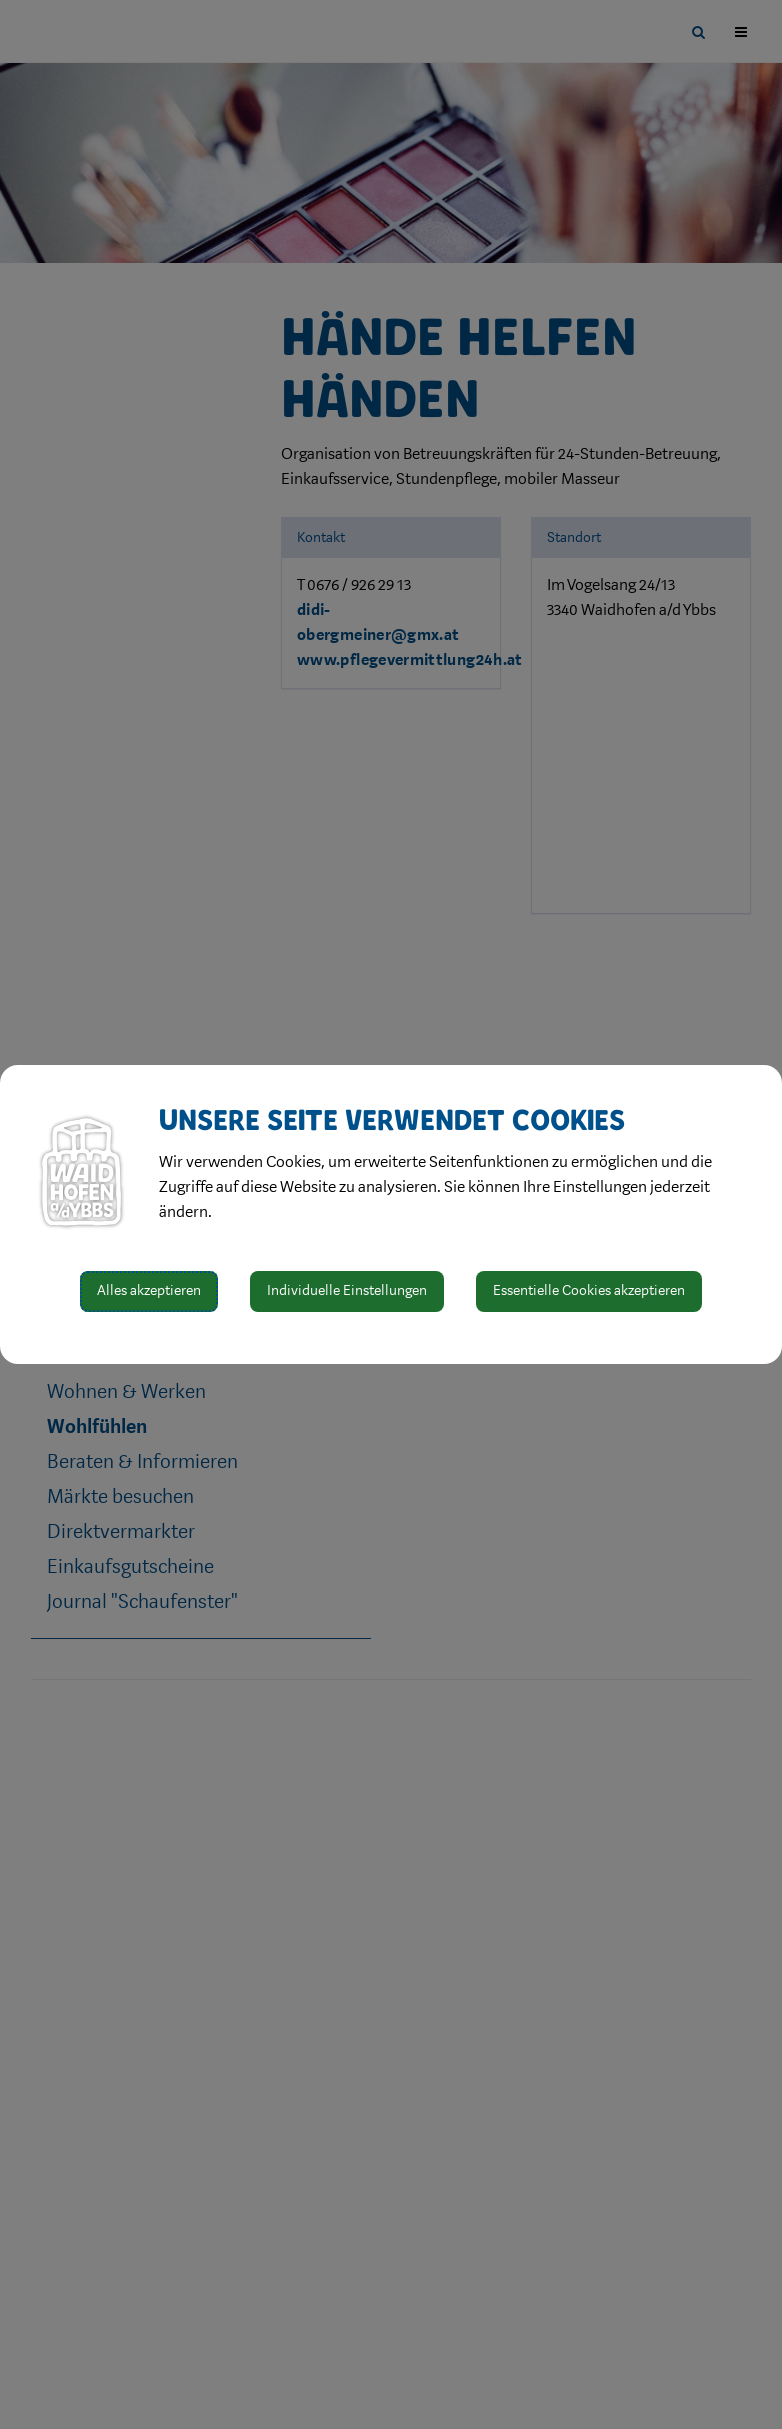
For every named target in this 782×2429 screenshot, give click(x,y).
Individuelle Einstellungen (347, 1290)
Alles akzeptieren (149, 1290)
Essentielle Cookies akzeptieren (589, 1290)
